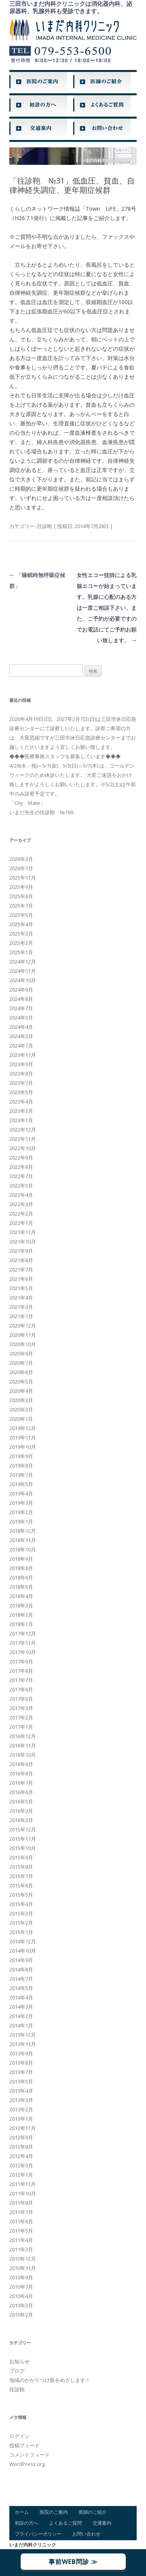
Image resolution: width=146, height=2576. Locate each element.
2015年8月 (21, 1866)
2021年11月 (22, 1232)
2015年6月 (21, 1885)
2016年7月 (21, 1782)
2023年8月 (21, 1073)
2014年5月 (21, 1988)
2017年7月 (21, 1680)
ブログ (17, 2370)
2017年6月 (21, 1689)
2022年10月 (22, 1148)
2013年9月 (21, 2053)
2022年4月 (21, 1194)
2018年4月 (21, 1596)
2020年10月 (22, 1344)
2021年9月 (21, 1250)
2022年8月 (21, 1166)
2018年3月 (21, 1605)
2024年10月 (22, 980)
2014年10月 (22, 1950)
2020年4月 (21, 1390)
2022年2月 (21, 1213)
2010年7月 (21, 2286)
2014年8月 (21, 1969)
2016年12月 (22, 1736)
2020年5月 (21, 1381)
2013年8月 (21, 2062)
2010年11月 (22, 2268)
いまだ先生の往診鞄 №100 (41, 812)
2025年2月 (21, 942)
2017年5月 (21, 1698)
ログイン (19, 2436)
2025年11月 (22, 877)
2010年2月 (21, 2314)
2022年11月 (22, 1138)
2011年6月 (21, 2221)
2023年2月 (21, 1110)
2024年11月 (22, 970)
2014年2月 (21, 2016)
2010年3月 (21, 2305)
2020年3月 (21, 1400)
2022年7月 (21, 1176)
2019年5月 (21, 1484)
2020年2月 (21, 1409)
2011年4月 (21, 2240)
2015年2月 (21, 1922)
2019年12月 (22, 1428)
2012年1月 (21, 2174)
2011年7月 (21, 2212)
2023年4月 (21, 1101)
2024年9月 (21, 989)
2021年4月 (21, 1297)
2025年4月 (21, 924)
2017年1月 (21, 1726)
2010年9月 (21, 2277)
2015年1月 (21, 1932)
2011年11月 (22, 2184)
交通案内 (102, 2523)
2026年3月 (21, 858)
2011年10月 (22, 2193)
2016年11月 (22, 1745)
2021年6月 (21, 1278)
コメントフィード (29, 2454)
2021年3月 (21, 1306)
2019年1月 (21, 1521)
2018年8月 (21, 1568)
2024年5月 (21, 1017)
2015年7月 (21, 1876)
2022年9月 (21, 1157)
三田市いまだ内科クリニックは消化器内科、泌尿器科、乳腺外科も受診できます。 (70, 7)
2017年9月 (21, 1661)
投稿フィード (24, 2445)
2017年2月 (21, 1717)
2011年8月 (21, 2202)
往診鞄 (44, 526)
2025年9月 (21, 886)
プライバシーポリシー (38, 2534)
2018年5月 (21, 1586)
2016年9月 (21, 1764)
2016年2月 (21, 1820)
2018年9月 (21, 1558)
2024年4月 (21, 1026)
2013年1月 (21, 2118)
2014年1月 (21, 2025)
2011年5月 (21, 2230)
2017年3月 (21, 1708)
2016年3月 (21, 1810)
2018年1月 (21, 1624)
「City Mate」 (27, 802)
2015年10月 (22, 1848)
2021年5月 (21, 1288)
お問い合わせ (86, 2534)
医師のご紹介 (93, 2512)
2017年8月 (21, 1670)
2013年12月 (22, 2034)
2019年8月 (21, 1465)
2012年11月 (22, 2128)
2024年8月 (21, 998)
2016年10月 (22, 1754)
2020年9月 (21, 1353)
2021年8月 (21, 1260)
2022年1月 (21, 1222)
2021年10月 (22, 1241)
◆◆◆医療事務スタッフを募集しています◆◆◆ (65, 756)
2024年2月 (21, 1036)
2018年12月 (22, 1530)
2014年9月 (21, 1960)
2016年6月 (21, 1792)
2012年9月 (21, 2137)
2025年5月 (21, 914)
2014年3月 (21, 2006)
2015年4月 (21, 1904)
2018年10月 (22, 1549)
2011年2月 (21, 2249)
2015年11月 (22, 1838)
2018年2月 (21, 1614)
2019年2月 (21, 1512)
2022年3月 (21, 1204)
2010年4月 (21, 2296)
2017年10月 (22, 1652)
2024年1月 (21, 1045)
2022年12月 (22, 1129)
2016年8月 (21, 1773)
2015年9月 (21, 1857)
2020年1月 (21, 1418)
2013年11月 (22, 2044)
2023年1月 (21, 1120)
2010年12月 (22, 2258)
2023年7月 (21, 1082)
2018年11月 (22, 1540)
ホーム (22, 2512)
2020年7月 (21, 1362)
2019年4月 (21, 1493)
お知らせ (19, 2361)
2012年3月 (21, 2165)
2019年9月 (21, 1456)
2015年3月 (21, 1913)
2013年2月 (21, 2109)
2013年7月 (21, 2072)
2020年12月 (22, 1325)
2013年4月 (21, 2090)
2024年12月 (22, 961)
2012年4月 (21, 2156)
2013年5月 (21, 2081)
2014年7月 (21, 1978)
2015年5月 (21, 1894)
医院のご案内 (54, 2512)
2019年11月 (22, 1437)
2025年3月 (21, 933)
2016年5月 (21, 1801)
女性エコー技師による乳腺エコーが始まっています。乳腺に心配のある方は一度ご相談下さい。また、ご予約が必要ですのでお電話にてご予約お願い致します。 (107, 607)
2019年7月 (21, 1474)
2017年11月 (22, 1642)
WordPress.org (27, 2464)
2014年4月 (21, 1997)
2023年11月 (22, 1054)
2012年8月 (21, 2146)
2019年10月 (22, 1446)
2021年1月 (21, 1316)
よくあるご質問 (65, 2523)
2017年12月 (22, 1633)
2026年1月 (21, 868)
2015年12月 (22, 1829)
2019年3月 (21, 1502)
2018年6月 (21, 1577)
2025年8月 (21, 896)
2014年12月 (22, 1941)
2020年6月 (21, 1372)
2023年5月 (21, 1092)
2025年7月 (21, 905)
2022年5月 (21, 1185)
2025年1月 (21, 952)
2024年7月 (21, 1008)
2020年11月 (22, 1334)
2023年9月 (21, 1064)
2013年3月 (21, 2100)
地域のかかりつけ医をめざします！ (49, 2380)
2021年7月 (21, 1269)
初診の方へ (26, 2523)
